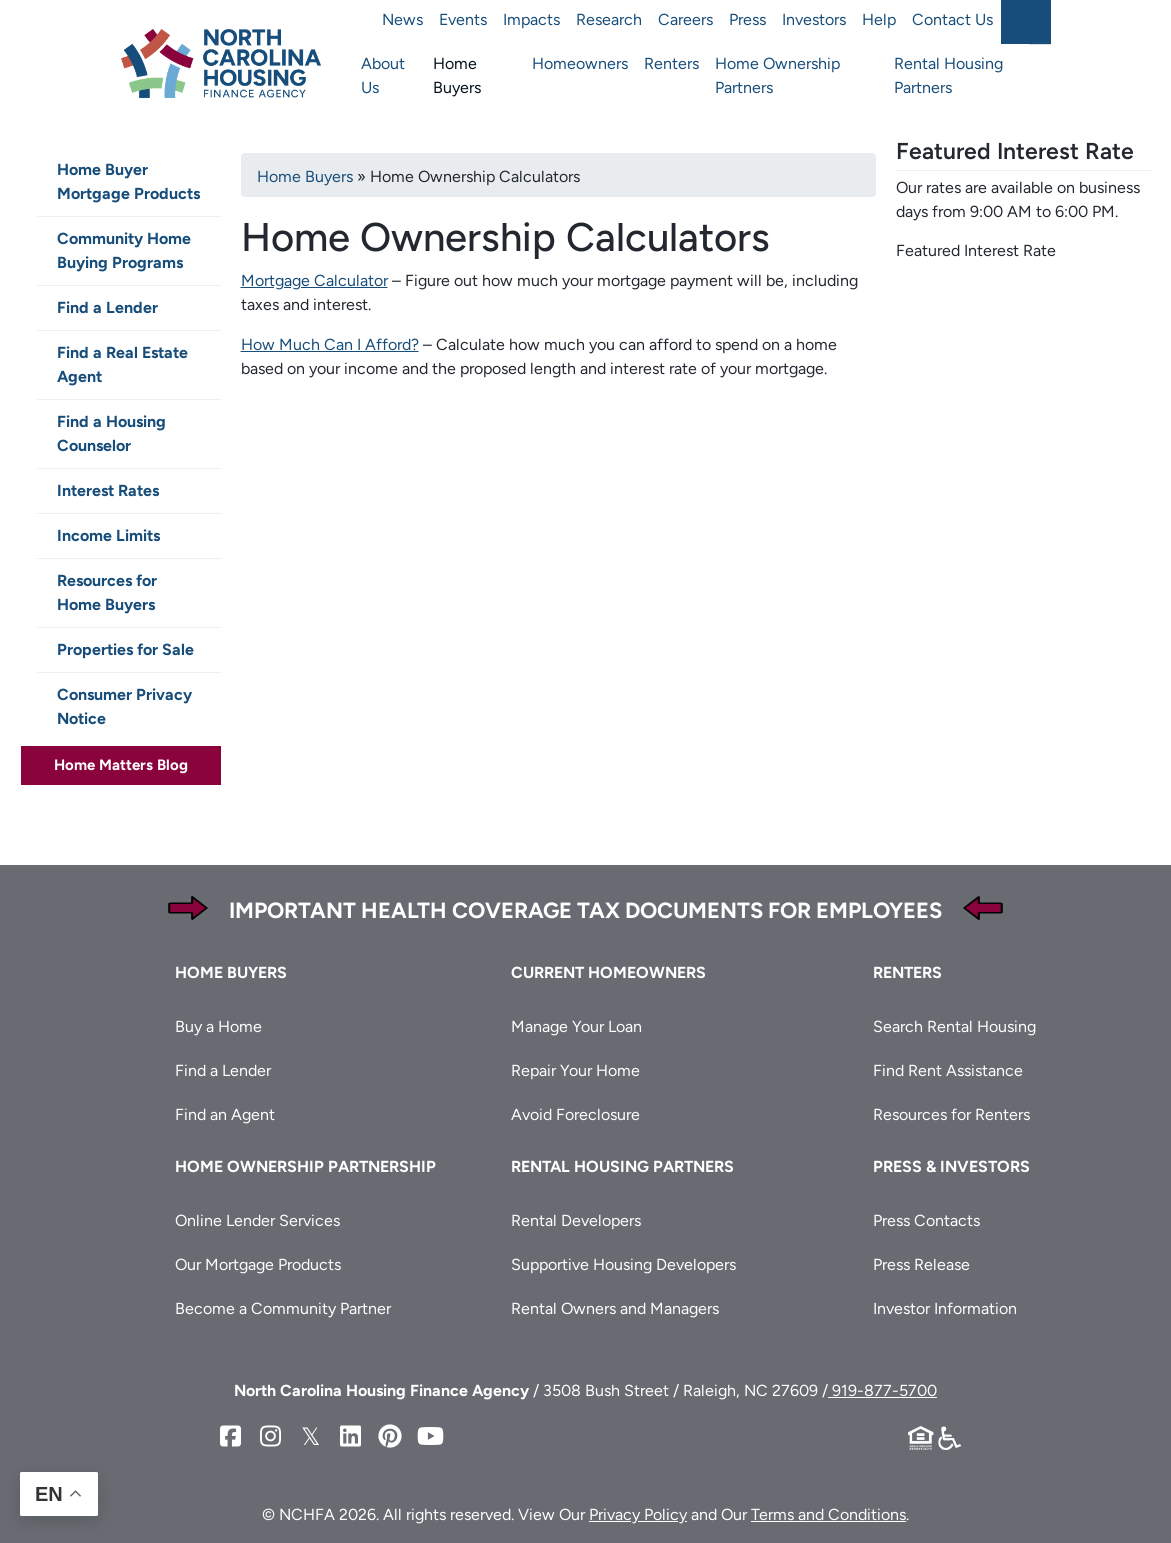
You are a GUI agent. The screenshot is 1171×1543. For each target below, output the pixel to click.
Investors (814, 19)
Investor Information (945, 1308)
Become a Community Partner (283, 1308)
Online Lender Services (257, 1220)
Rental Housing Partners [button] (622, 1166)
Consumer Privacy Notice (124, 706)
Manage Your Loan (576, 1026)
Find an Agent (225, 1114)
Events (463, 19)
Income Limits (108, 535)
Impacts (531, 19)
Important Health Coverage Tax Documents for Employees (585, 910)
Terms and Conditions (828, 1514)
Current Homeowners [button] (608, 972)
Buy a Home (218, 1026)
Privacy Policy (638, 1514)
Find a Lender (107, 307)
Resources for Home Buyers (107, 592)
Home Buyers (457, 75)
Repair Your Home (575, 1070)
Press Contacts (926, 1220)
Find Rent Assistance (948, 1070)
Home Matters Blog (121, 765)
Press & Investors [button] (951, 1166)
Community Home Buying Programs (124, 250)
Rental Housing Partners (948, 75)
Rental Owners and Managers (615, 1308)
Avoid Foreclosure (575, 1114)
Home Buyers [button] (231, 972)
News (402, 19)
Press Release (921, 1264)
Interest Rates (108, 490)
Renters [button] (907, 972)
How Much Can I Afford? (330, 344)
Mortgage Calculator (314, 280)
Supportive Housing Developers (623, 1264)
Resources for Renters (951, 1114)
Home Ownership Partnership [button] (305, 1166)
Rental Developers (576, 1220)
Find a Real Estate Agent (122, 364)
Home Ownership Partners (777, 75)
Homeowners (580, 63)
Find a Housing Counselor (111, 433)
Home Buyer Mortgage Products (128, 181)
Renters (671, 63)
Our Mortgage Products (258, 1264)
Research (609, 19)
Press (747, 19)
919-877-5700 (882, 1390)
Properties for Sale (125, 649)
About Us (383, 75)
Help (879, 19)
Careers (685, 19)
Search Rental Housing (954, 1026)
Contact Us (952, 19)
